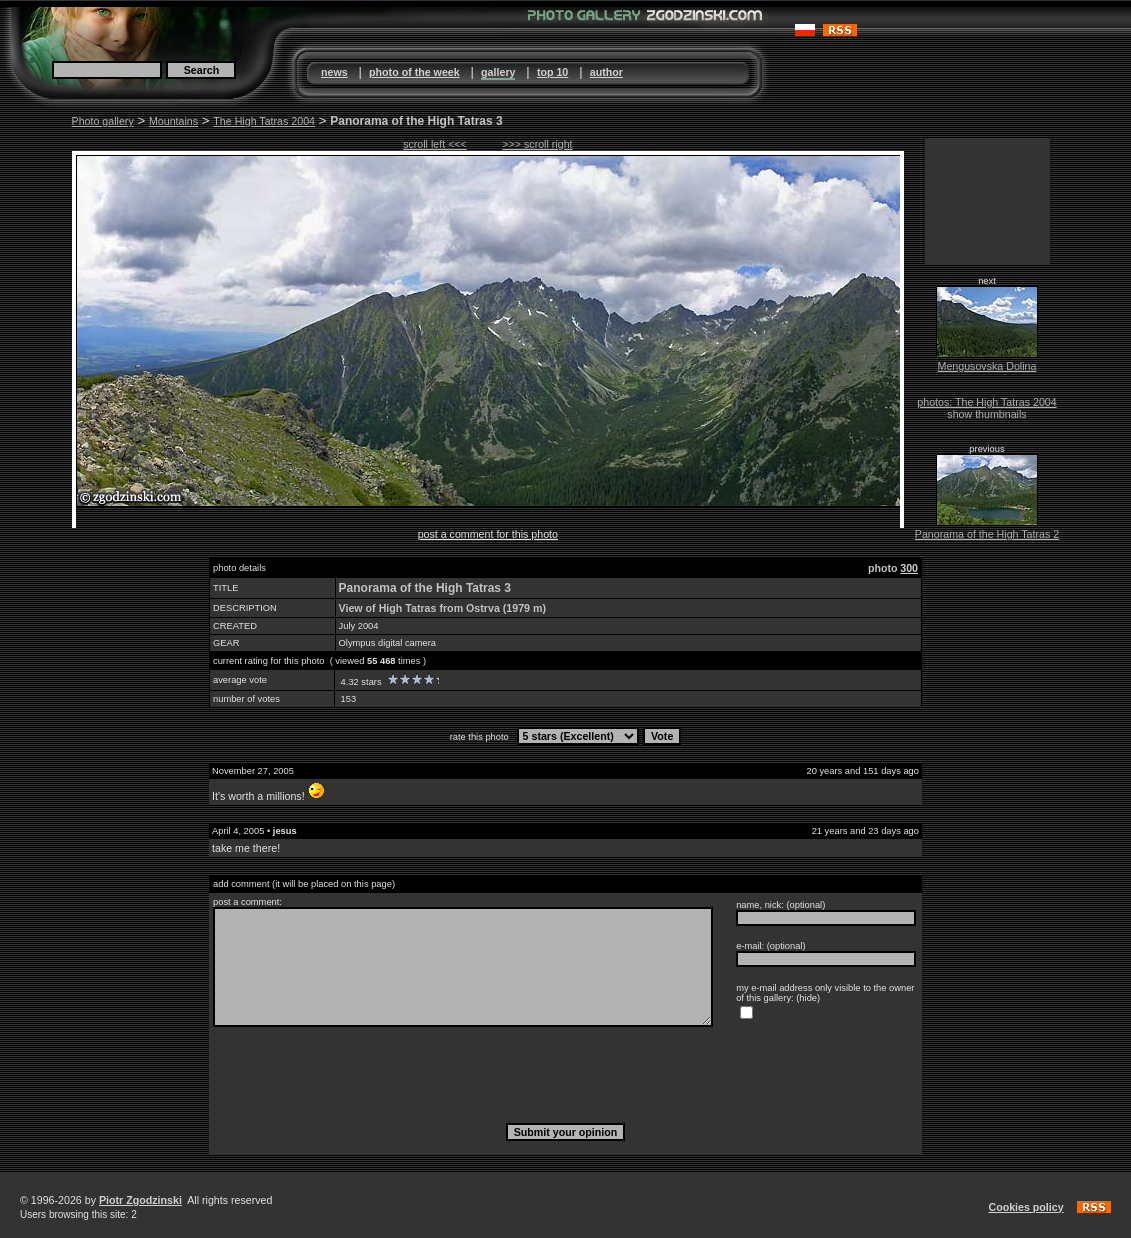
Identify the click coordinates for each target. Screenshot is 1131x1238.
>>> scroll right (537, 144)
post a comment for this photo (488, 534)
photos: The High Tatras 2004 (986, 402)
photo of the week (414, 72)
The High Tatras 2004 (264, 121)
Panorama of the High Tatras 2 (987, 534)
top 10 (552, 72)
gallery (498, 72)
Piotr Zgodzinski (140, 1200)
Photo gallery (103, 121)
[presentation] (566, 1074)
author (606, 72)
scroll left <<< (435, 144)
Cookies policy (1025, 1207)
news (334, 72)
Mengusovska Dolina (987, 366)
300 (909, 568)
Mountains (173, 121)
